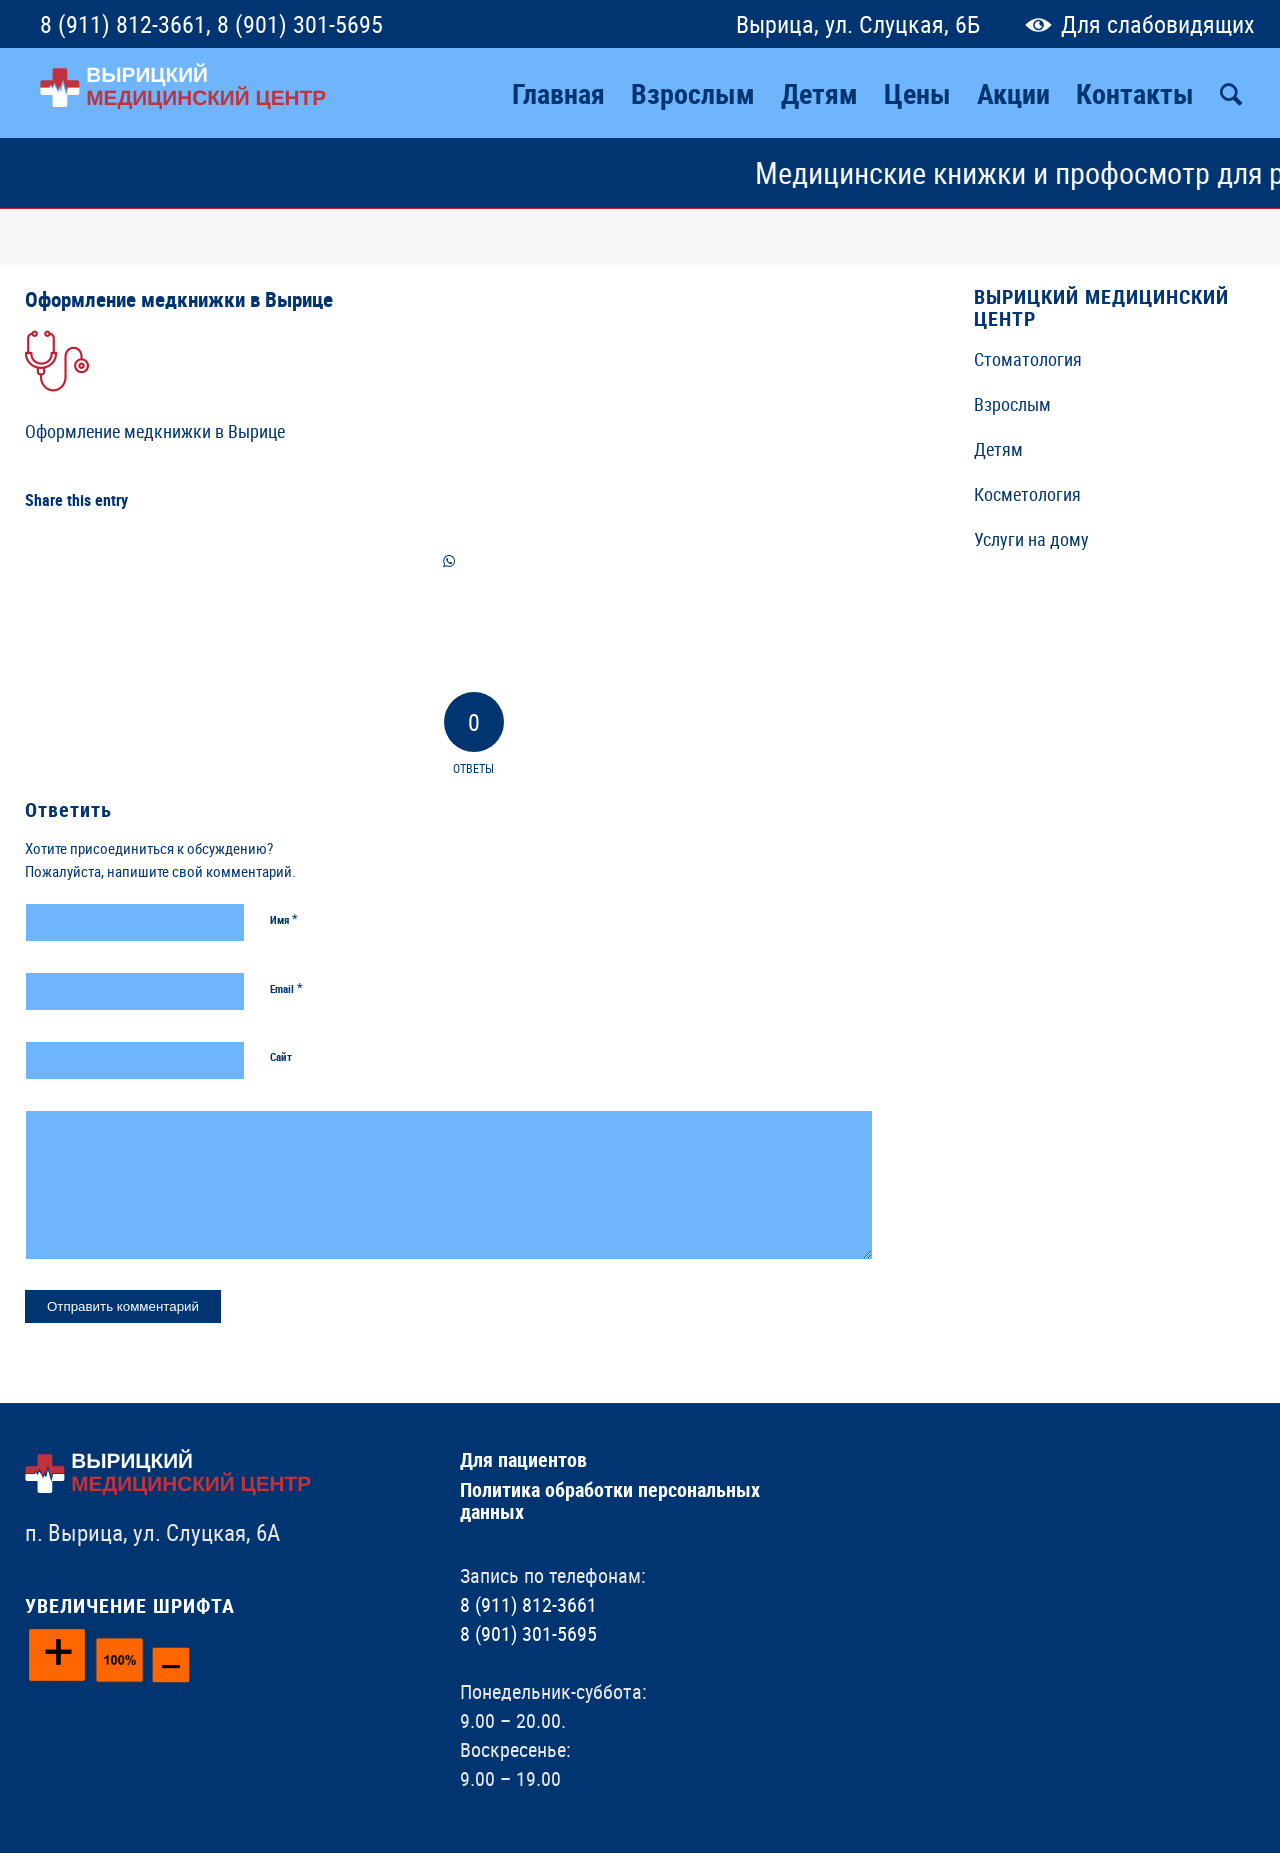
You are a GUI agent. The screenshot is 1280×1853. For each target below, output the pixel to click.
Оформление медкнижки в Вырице (179, 299)
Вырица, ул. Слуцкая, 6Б (858, 24)
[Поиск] (1231, 93)
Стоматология (1028, 359)
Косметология (1027, 494)
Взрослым (1012, 404)
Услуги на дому (1031, 539)
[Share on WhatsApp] (449, 561)
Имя (284, 919)
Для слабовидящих (1135, 24)
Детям (998, 449)
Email (286, 988)
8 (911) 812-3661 (123, 24)
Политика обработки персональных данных (610, 1500)
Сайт (281, 1056)
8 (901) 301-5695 (300, 24)
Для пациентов (523, 1459)
